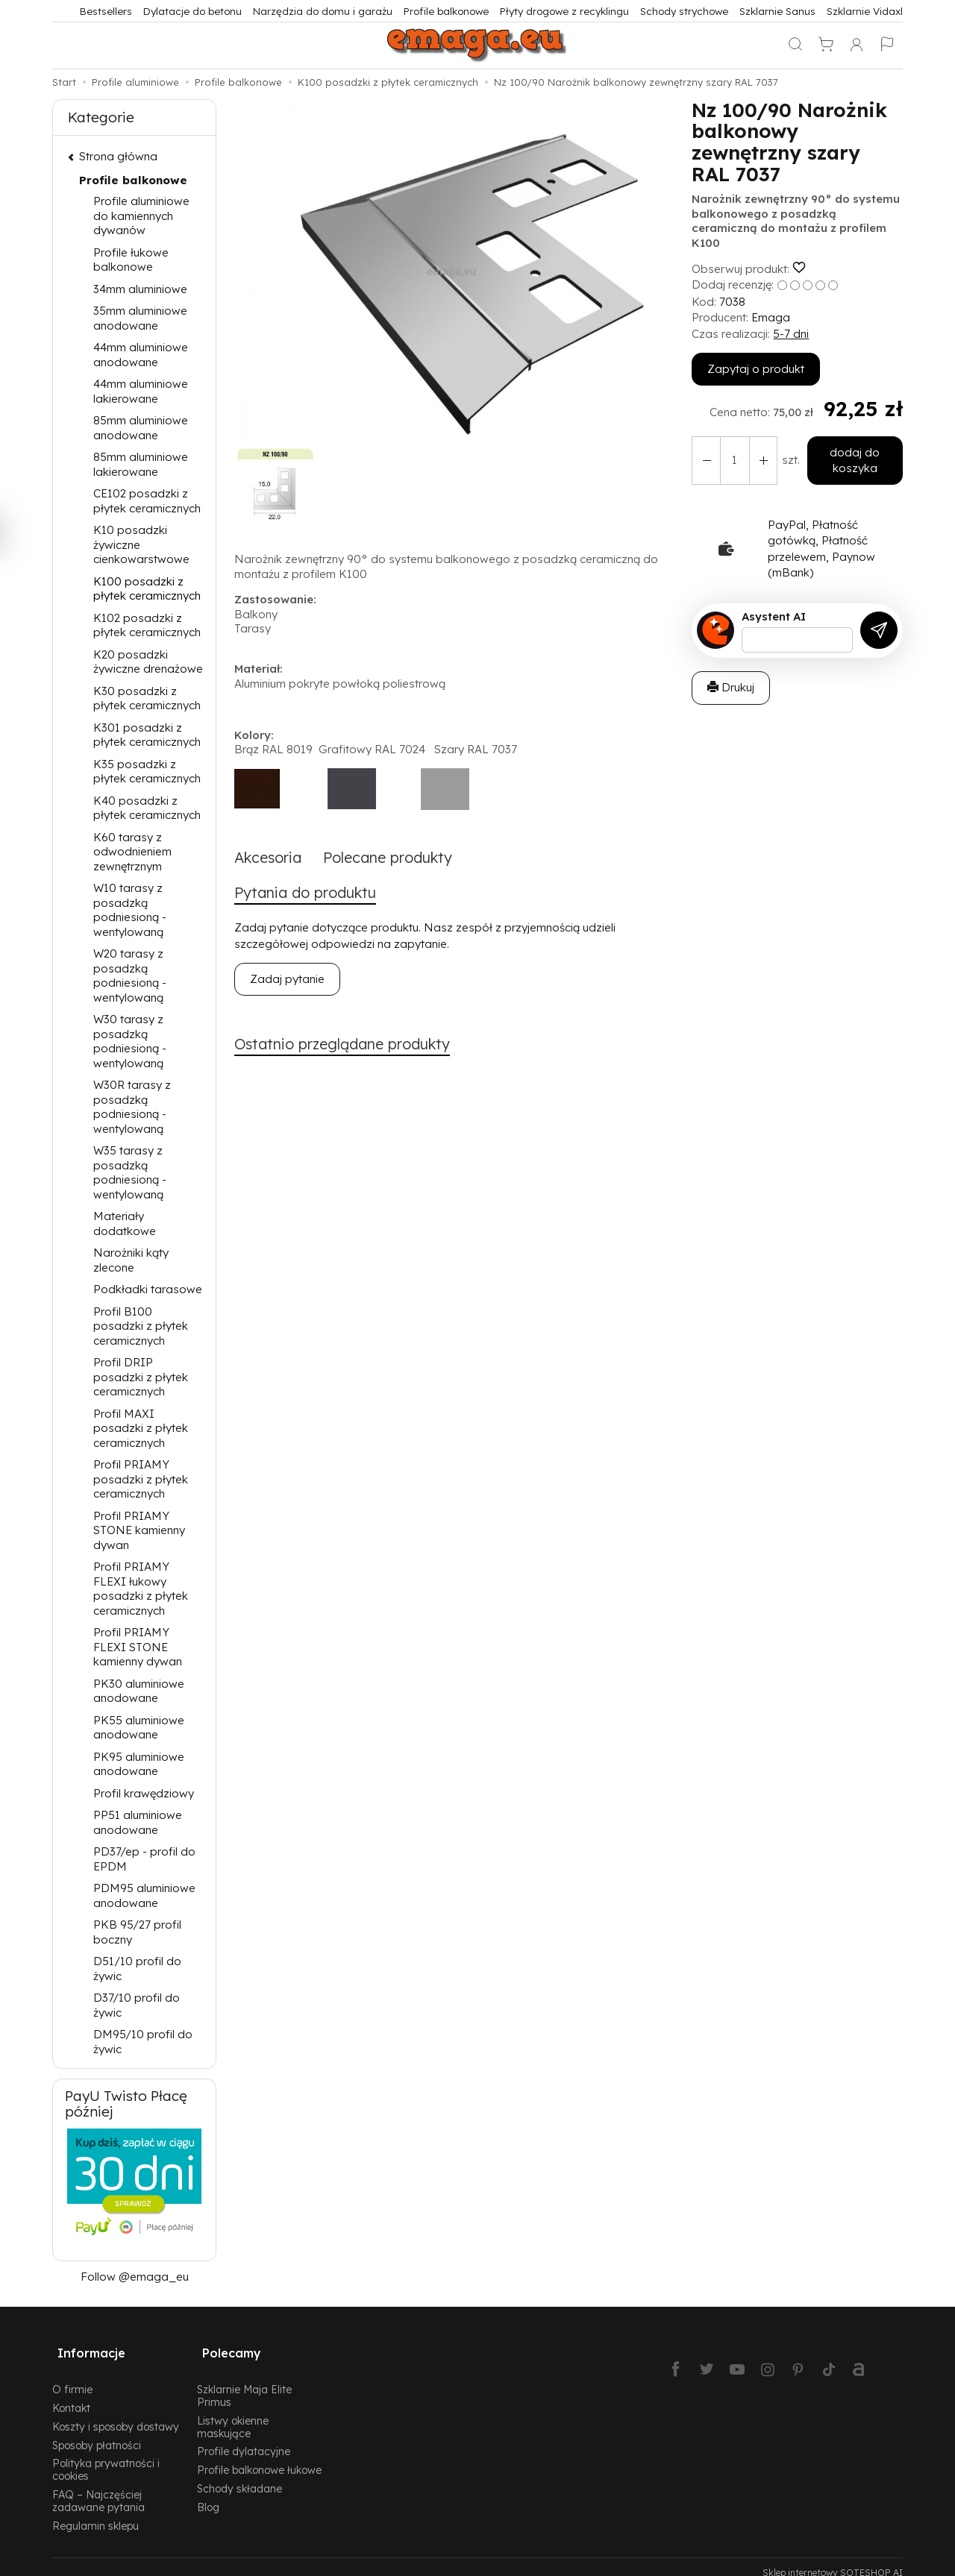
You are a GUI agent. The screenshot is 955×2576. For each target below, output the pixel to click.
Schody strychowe (684, 10)
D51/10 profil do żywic (137, 1968)
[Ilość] (731, 460)
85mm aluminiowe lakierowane (140, 464)
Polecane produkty (400, 858)
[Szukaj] (795, 45)
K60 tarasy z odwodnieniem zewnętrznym (132, 851)
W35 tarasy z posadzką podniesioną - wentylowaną (129, 1172)
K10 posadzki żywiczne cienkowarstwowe (141, 544)
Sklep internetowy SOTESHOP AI (833, 2560)
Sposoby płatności (96, 2432)
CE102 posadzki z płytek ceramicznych (147, 500)
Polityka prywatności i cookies (106, 2457)
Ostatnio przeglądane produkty (352, 1048)
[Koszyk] (826, 45)
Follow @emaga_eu (135, 2276)
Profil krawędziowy (143, 1793)
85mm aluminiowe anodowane (140, 427)
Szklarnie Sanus (777, 10)
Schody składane (239, 2476)
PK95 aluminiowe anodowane (138, 1764)
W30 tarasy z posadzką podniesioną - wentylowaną (129, 1041)
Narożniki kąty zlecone (131, 1260)
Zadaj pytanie (287, 982)
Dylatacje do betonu (192, 10)
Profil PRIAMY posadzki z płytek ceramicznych (140, 1479)
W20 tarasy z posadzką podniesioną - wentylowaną (129, 975)
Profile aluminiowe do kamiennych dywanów (141, 215)
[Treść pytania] (797, 640)
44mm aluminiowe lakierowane (140, 391)
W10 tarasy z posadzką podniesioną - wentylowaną (129, 910)
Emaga (770, 317)
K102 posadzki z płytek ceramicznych (147, 625)
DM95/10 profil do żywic (142, 2041)
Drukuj (730, 687)
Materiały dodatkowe (124, 1223)
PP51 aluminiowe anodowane (137, 1822)
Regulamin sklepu (95, 2513)
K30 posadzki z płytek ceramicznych (147, 698)
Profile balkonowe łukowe (259, 2457)
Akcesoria (271, 858)
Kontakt (71, 2396)
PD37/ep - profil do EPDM (144, 1858)
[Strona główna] (477, 45)
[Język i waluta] (887, 45)
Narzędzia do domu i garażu (322, 10)
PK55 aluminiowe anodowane (138, 1727)
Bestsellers (106, 10)
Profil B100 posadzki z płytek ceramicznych (140, 1326)
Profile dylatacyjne (243, 2439)
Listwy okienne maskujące (233, 2415)
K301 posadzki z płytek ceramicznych (147, 735)
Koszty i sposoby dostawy (115, 2414)
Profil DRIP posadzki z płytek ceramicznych (140, 1376)
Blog (208, 2495)
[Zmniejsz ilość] (758, 460)
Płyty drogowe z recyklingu (564, 10)
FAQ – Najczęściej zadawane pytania (98, 2488)
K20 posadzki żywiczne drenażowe (148, 661)
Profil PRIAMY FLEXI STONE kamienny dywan (137, 1646)
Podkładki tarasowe (147, 1289)
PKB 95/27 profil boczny (137, 1932)
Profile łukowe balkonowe (131, 259)
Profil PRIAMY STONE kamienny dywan (139, 1530)
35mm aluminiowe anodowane (140, 318)
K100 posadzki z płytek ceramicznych (147, 588)
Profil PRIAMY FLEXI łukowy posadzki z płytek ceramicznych (140, 1588)
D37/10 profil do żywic (136, 2005)
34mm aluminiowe (140, 289)
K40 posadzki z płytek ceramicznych (147, 808)
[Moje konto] (856, 45)
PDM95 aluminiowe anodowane (144, 1895)
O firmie (72, 2377)
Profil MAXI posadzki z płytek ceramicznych (140, 1428)
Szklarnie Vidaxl (865, 10)
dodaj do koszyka (852, 460)
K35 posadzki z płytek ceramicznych (147, 771)
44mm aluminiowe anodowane (140, 354)
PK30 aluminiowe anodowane (138, 1691)
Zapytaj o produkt (755, 369)
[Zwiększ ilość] (704, 460)
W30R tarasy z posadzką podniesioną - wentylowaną (132, 1107)
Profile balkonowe (446, 10)
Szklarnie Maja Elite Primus (244, 2383)
